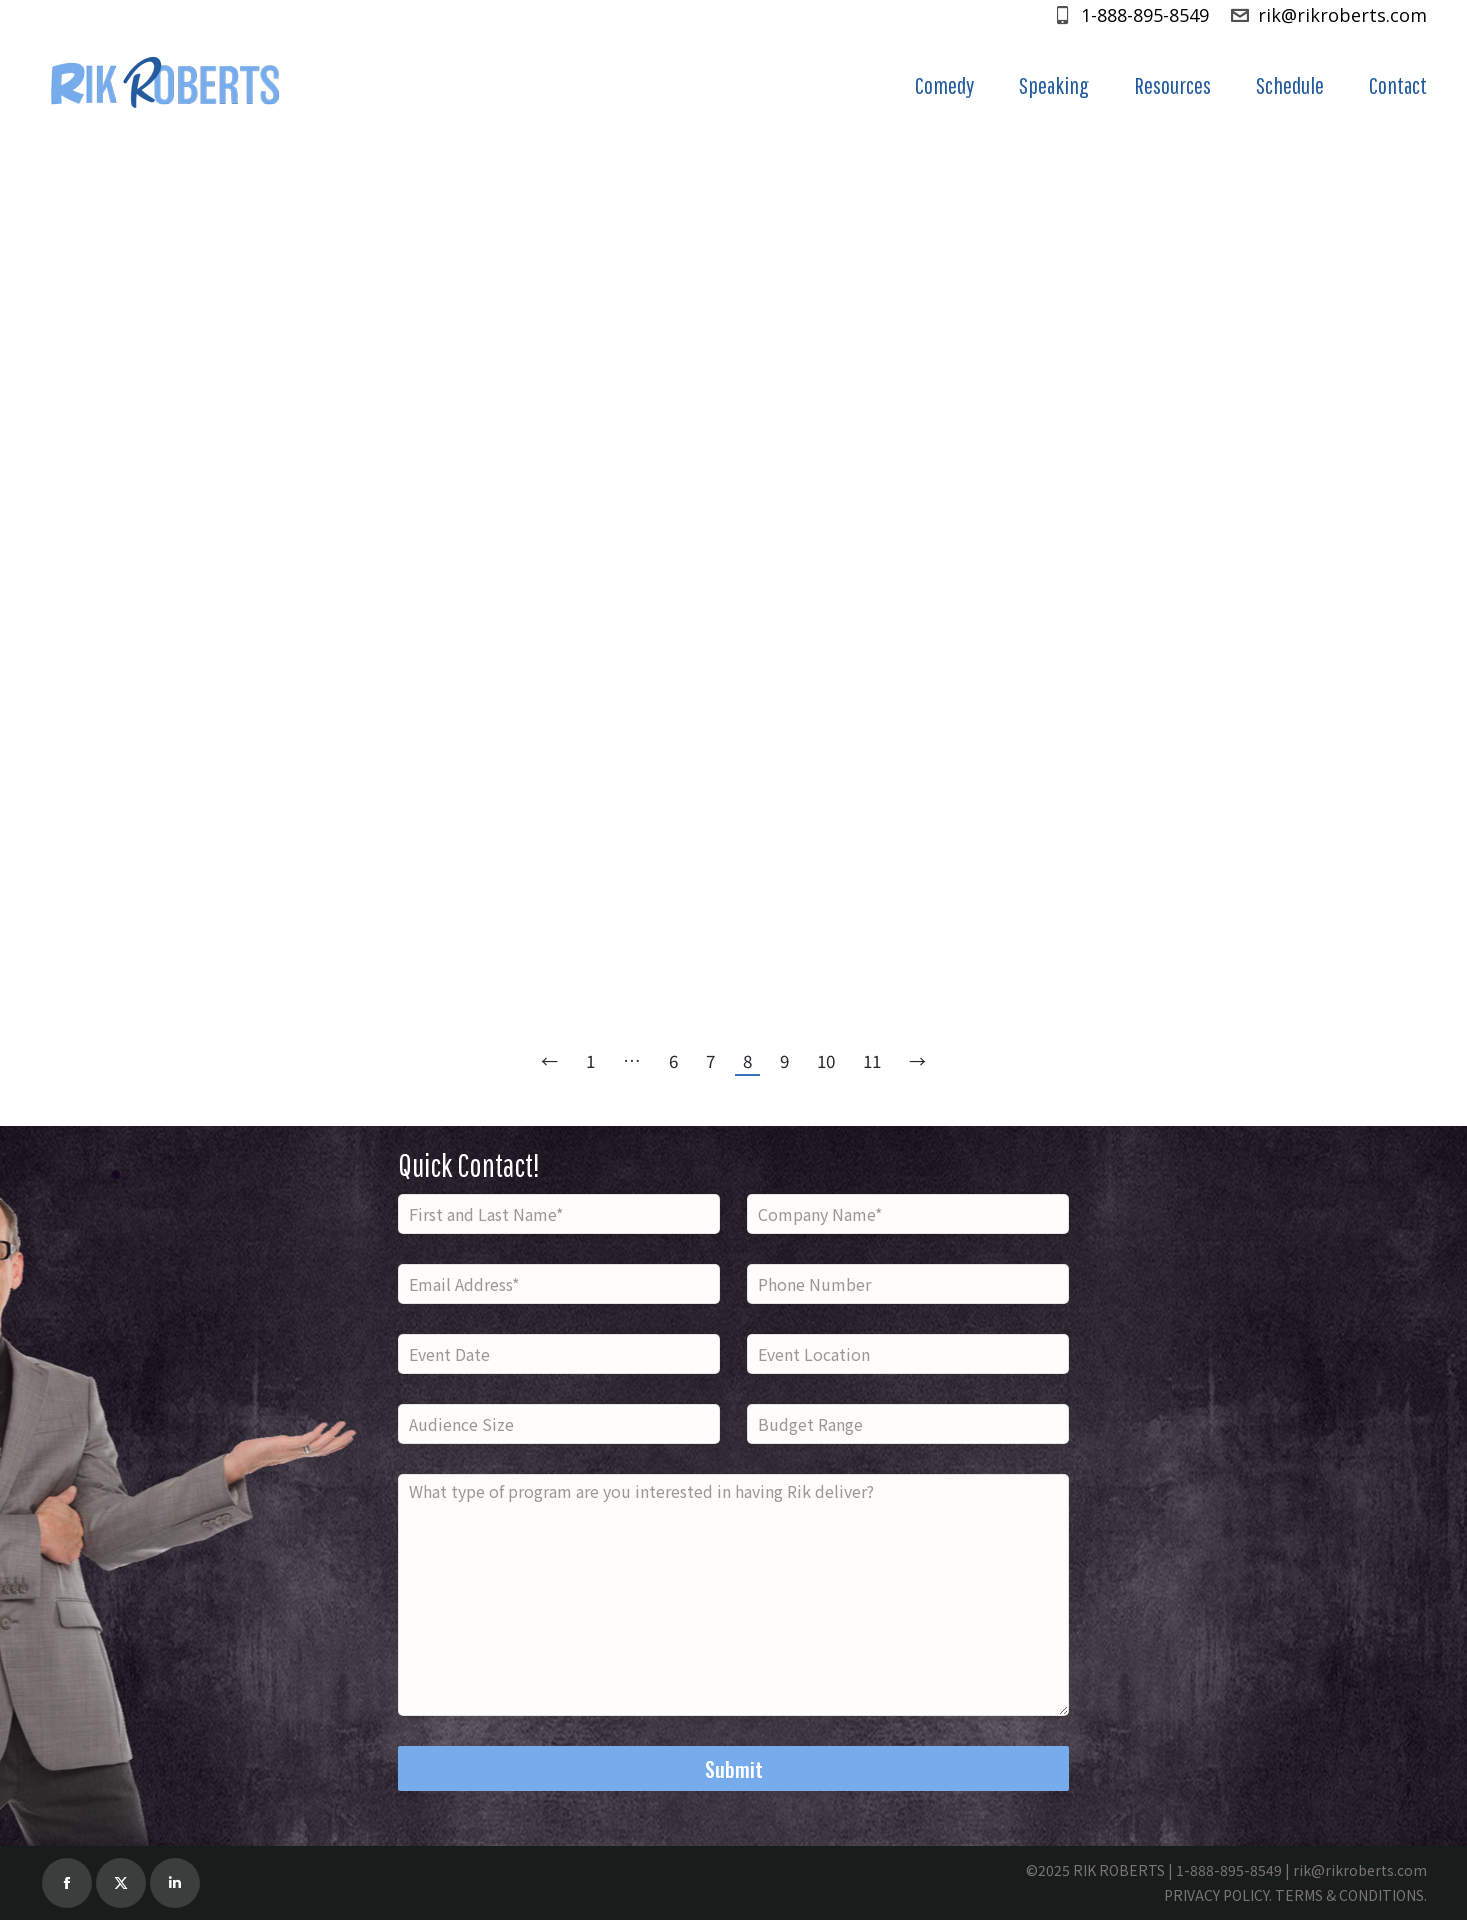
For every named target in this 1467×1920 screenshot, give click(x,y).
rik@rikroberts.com (1328, 15)
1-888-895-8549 (1130, 15)
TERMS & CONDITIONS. (1351, 1895)
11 (872, 1060)
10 (826, 1060)
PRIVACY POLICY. (1218, 1895)
